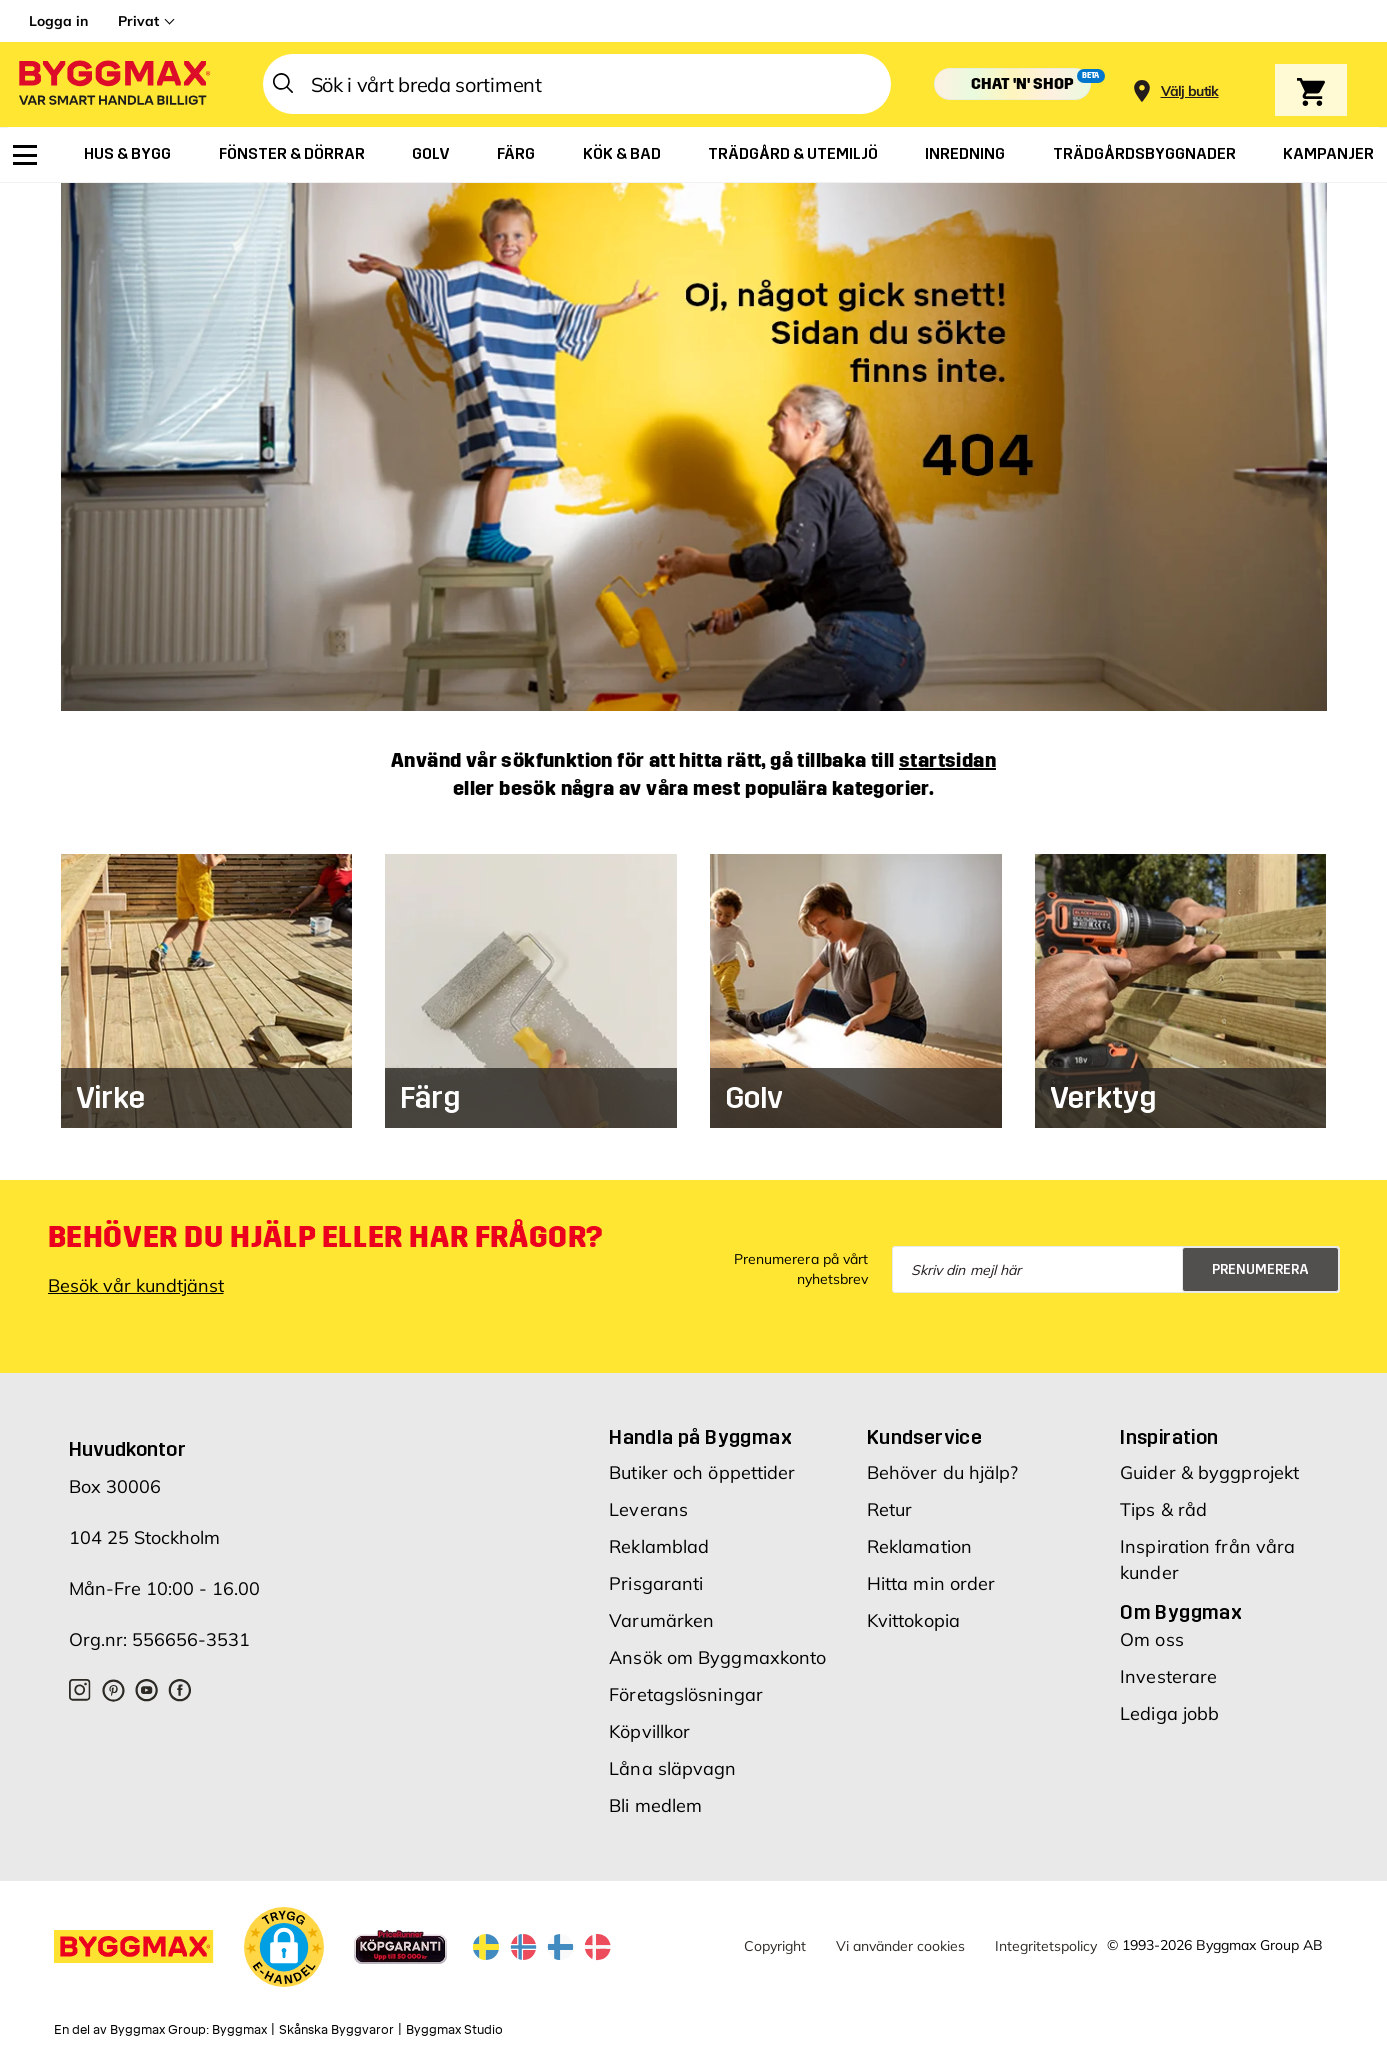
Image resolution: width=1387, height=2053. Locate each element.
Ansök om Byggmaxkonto (717, 1657)
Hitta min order (931, 1583)
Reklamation (919, 1546)
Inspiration (1169, 1437)
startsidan (947, 760)
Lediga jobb (1169, 1713)
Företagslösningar (686, 1694)
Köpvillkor (649, 1731)
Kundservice (924, 1437)
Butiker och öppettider (702, 1472)
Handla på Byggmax (700, 1437)
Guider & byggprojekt (1209, 1472)
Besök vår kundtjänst (136, 1285)
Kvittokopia (913, 1620)
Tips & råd (1163, 1509)
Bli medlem (655, 1805)
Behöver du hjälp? (943, 1472)
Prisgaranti (656, 1583)
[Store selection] (1187, 84)
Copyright (775, 1946)
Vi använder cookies (900, 1946)
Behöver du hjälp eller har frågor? (325, 1237)
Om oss (1152, 1639)
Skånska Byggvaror (336, 2030)
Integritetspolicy (1046, 1946)
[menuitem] (25, 155)
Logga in (58, 21)
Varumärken (661, 1620)
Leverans (648, 1509)
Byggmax (239, 2030)
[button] (284, 1950)
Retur (890, 1509)
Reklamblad (659, 1546)
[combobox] (577, 84)
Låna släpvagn (672, 1768)
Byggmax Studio (454, 2030)
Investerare (1168, 1676)
